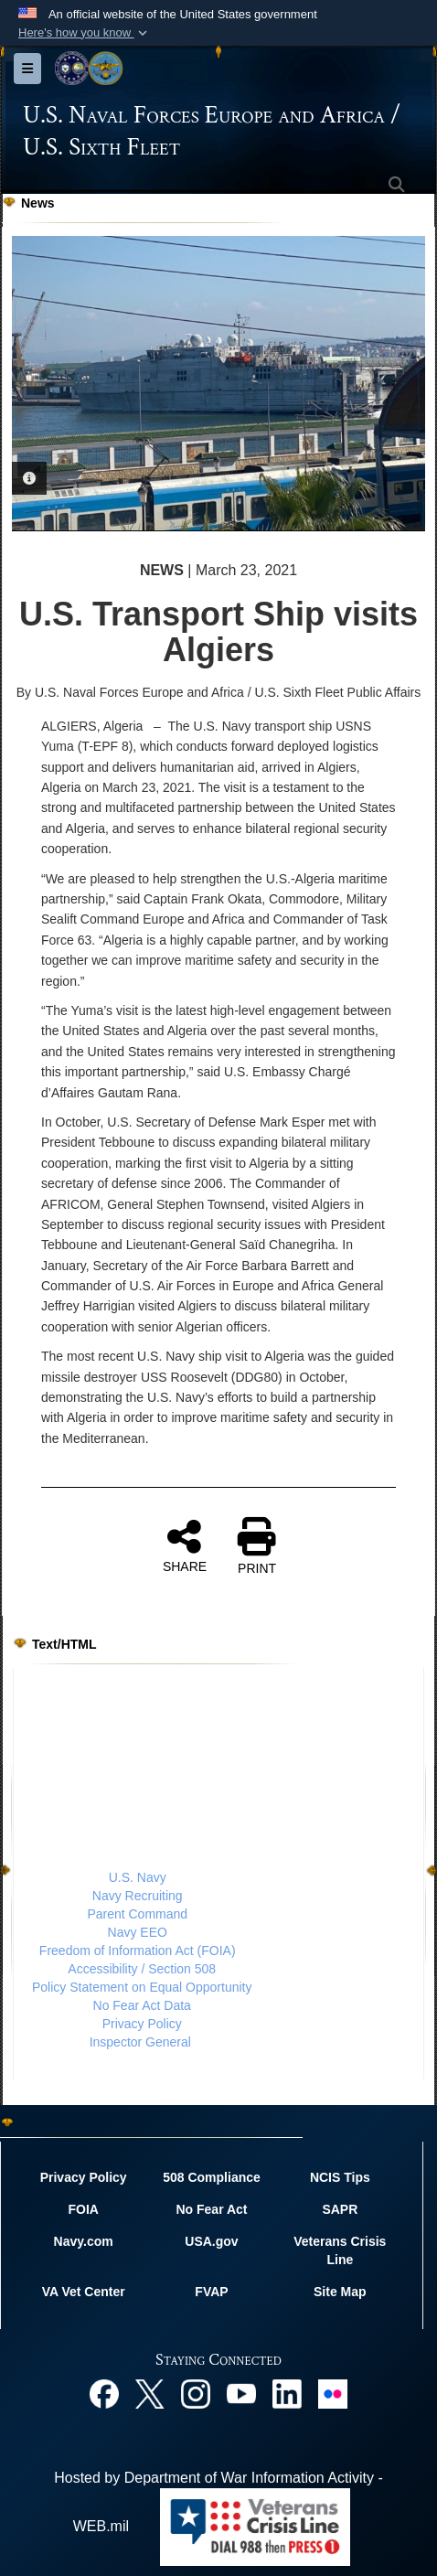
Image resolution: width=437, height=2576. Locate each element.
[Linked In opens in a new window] (287, 2392)
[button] (84, 33)
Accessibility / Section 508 (142, 1968)
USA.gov (211, 2241)
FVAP (211, 2291)
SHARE (185, 1545)
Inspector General (140, 2042)
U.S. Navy (137, 1877)
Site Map (340, 2291)
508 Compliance (212, 2177)
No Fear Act (211, 2209)
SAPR (339, 2209)
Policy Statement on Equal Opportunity (141, 1987)
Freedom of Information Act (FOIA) (137, 1950)
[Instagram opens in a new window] (195, 2392)
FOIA (83, 2209)
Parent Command (137, 1914)
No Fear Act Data (142, 2005)
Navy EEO (137, 1932)
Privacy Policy (142, 2023)
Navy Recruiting (137, 1895)
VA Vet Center (83, 2291)
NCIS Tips (340, 2177)
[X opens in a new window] (150, 2392)
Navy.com (83, 2241)
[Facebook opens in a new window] (104, 2392)
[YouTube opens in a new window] (241, 2392)
